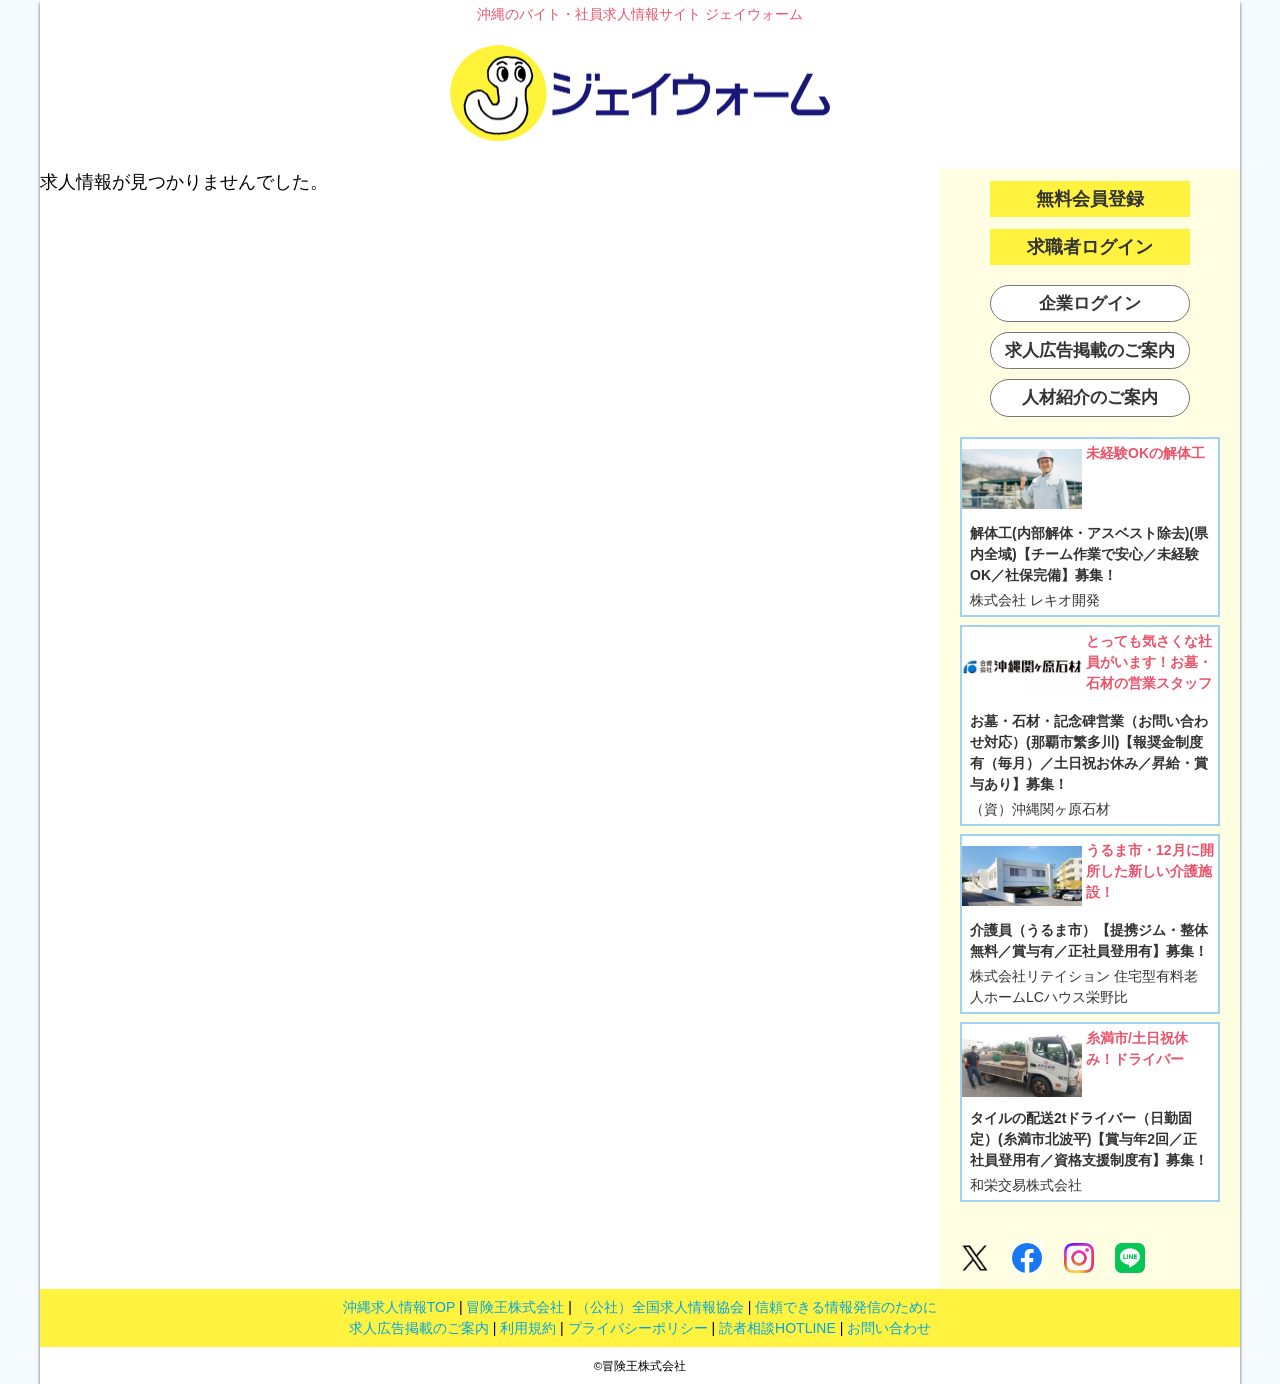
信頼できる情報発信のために (846, 1307)
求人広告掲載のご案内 (419, 1328)
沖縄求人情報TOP (399, 1307)
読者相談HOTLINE (777, 1328)
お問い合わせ (889, 1328)
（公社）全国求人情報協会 (660, 1307)
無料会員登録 (1090, 199)
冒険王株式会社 (515, 1307)
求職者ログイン (1090, 247)
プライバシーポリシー (638, 1328)
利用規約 (528, 1328)
